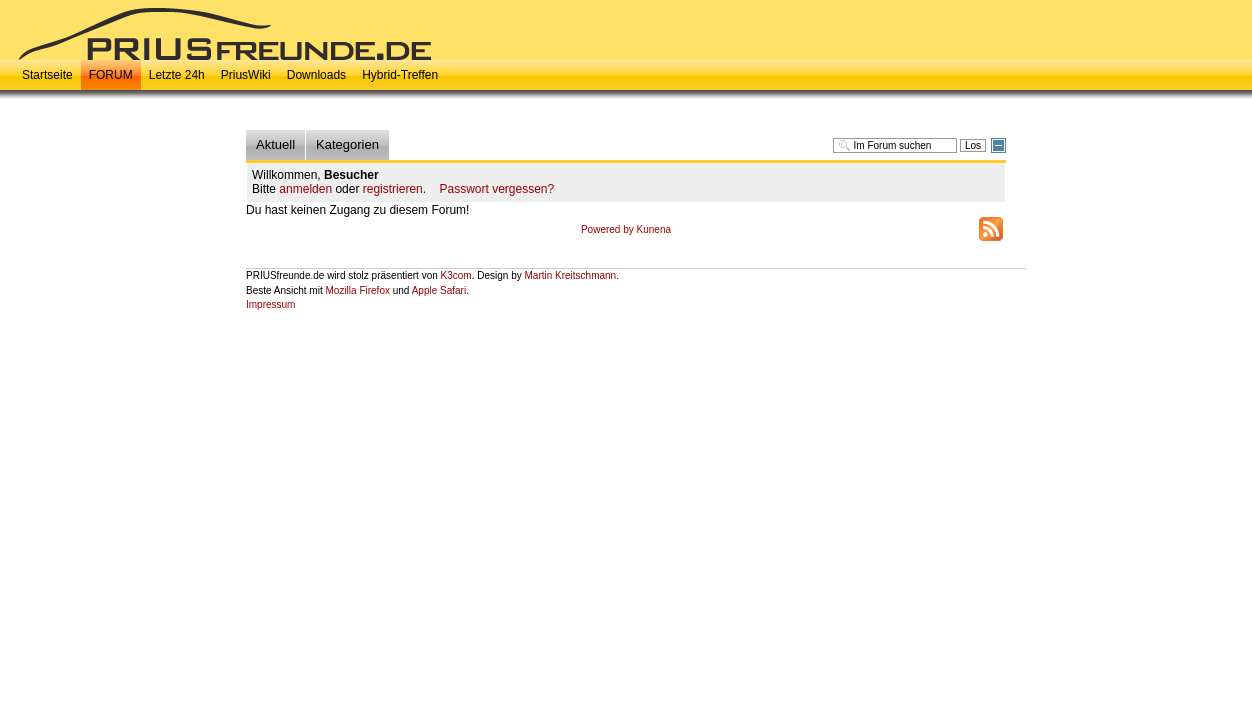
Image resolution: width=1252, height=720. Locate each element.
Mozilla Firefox (357, 290)
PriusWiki (246, 75)
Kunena (654, 229)
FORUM (111, 75)
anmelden (305, 189)
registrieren (393, 189)
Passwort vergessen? (496, 189)
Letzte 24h (177, 75)
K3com (456, 275)
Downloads (316, 75)
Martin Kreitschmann (570, 275)
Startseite (47, 75)
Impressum (270, 304)
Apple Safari (439, 290)
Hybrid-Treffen (400, 75)
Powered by (609, 229)
